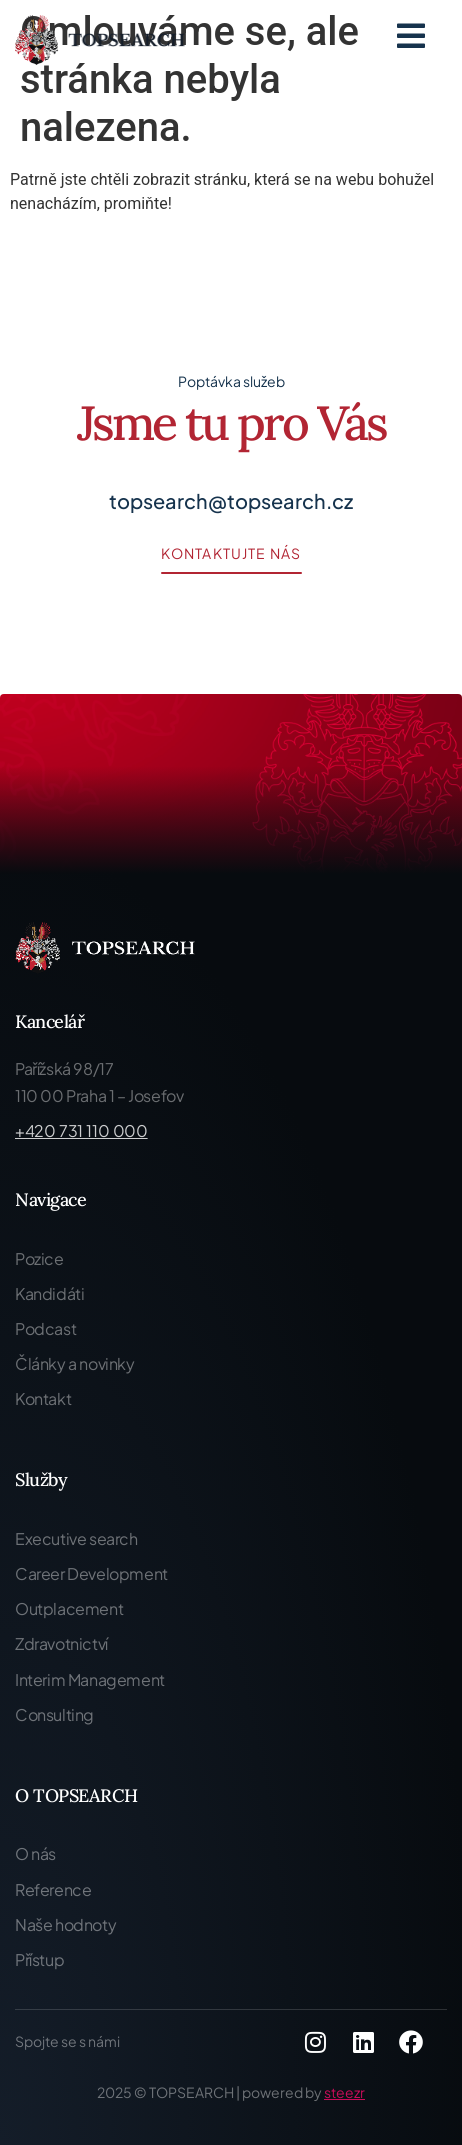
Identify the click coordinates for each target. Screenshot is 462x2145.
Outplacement (69, 1608)
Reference (53, 1889)
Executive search (76, 1538)
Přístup (39, 1959)
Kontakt (43, 1398)
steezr (344, 2092)
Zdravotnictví (61, 1643)
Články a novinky (75, 1363)
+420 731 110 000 (81, 1130)
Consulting (54, 1714)
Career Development (91, 1573)
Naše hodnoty (65, 1924)
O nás (35, 1853)
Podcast (45, 1328)
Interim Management (90, 1679)
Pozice (39, 1258)
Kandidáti (49, 1293)
